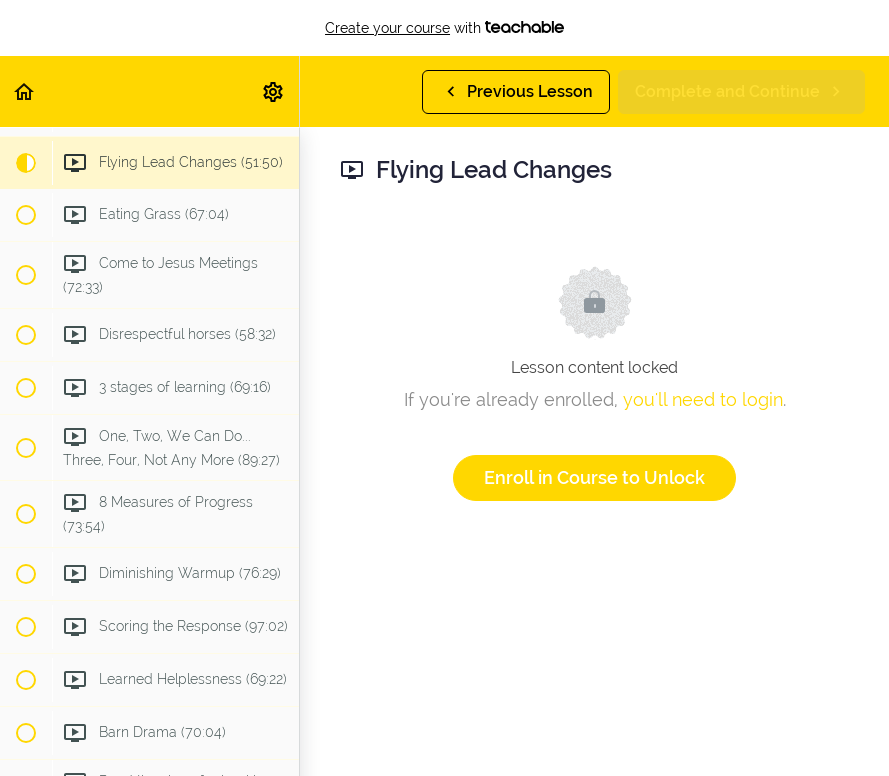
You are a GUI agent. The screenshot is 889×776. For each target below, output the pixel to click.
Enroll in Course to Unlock (594, 477)
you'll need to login (703, 399)
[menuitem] (274, 91)
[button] (25, 91)
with (444, 28)
